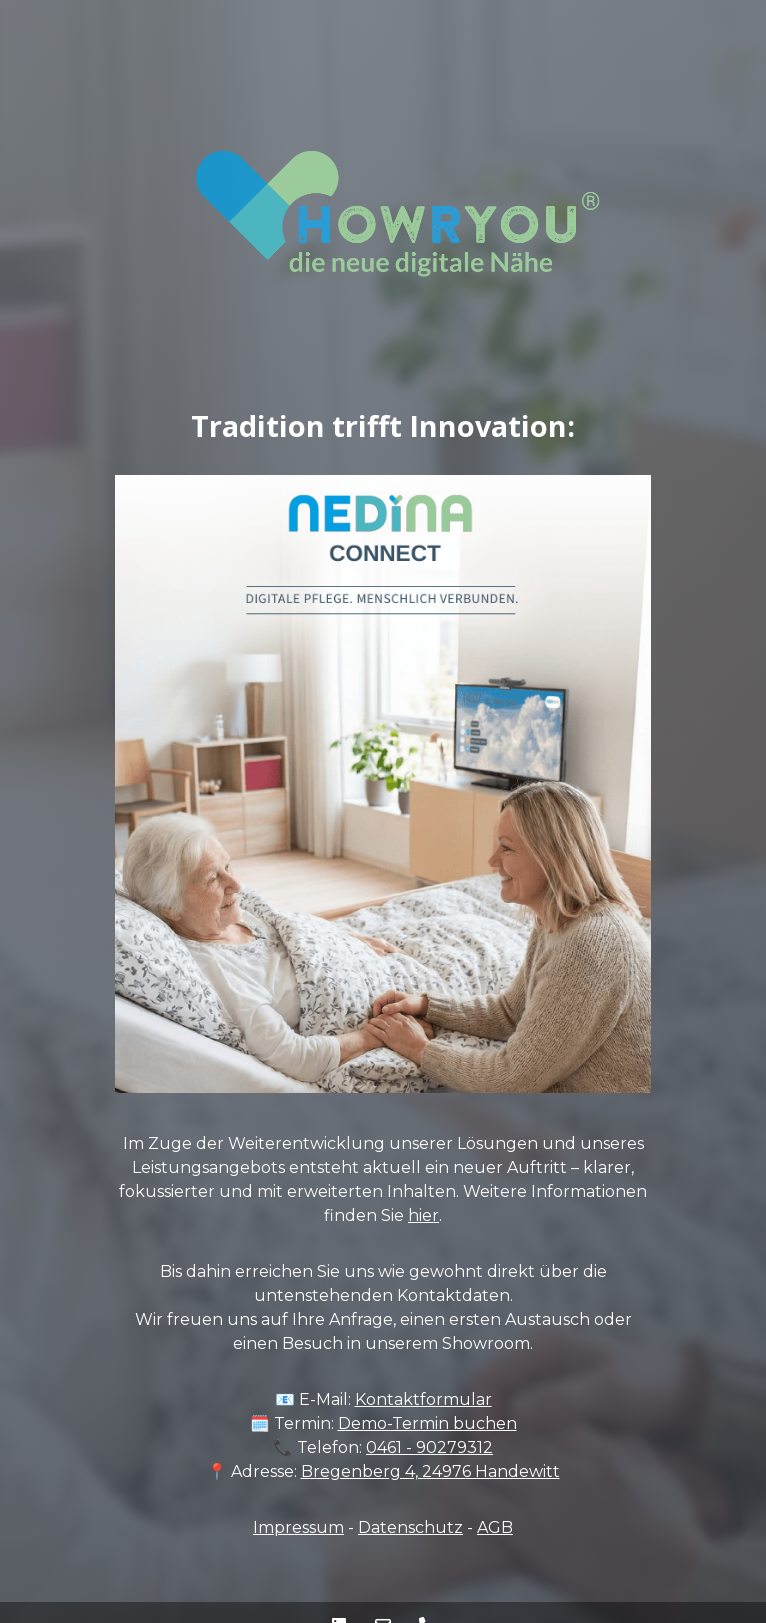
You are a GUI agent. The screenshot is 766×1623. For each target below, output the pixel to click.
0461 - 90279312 (429, 1447)
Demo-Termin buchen (427, 1423)
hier (423, 1215)
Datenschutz (410, 1527)
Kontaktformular (423, 1399)
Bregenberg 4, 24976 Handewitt (430, 1471)
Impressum (298, 1527)
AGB (495, 1527)
